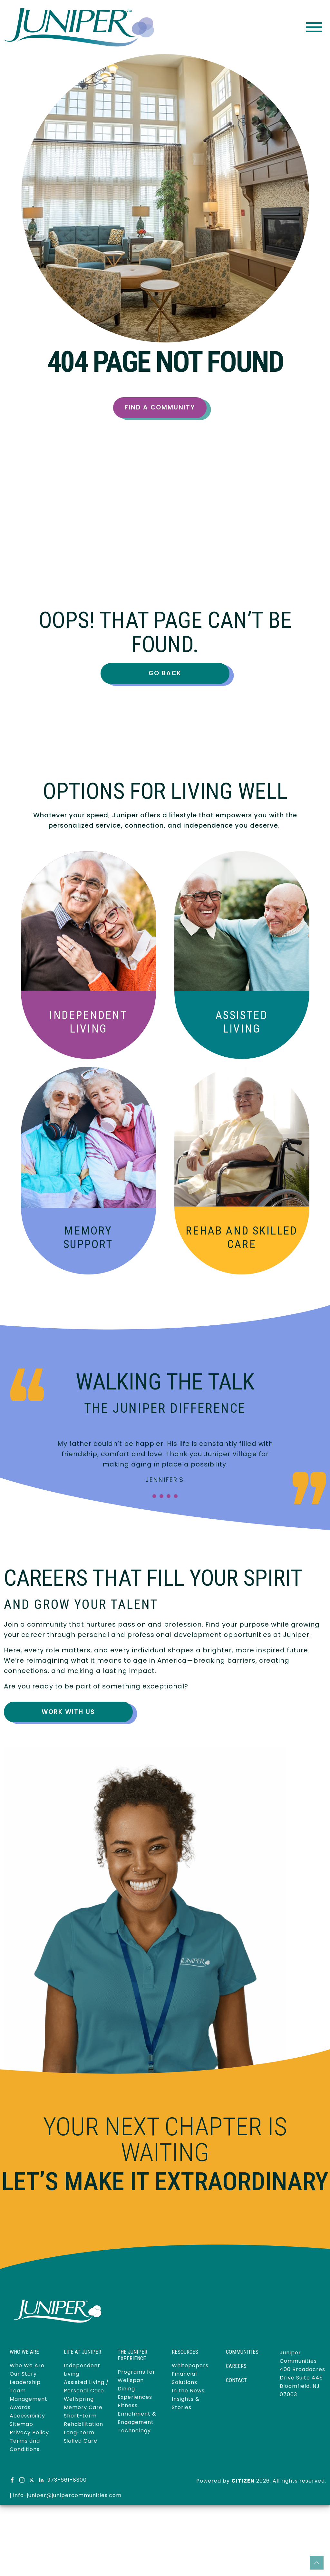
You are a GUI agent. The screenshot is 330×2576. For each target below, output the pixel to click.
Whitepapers (190, 2365)
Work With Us (68, 1711)
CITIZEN (243, 2481)
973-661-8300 (67, 2480)
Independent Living (88, 1022)
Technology (134, 2430)
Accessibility (27, 2415)
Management (28, 2399)
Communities (242, 2352)
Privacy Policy (29, 2432)
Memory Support (88, 1237)
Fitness (128, 2405)
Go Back (165, 673)
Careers (236, 2366)
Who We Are (27, 2365)
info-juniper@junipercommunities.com (67, 2495)
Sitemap (21, 2424)
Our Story (23, 2374)
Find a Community (160, 407)
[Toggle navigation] (314, 27)
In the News (188, 2390)
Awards (20, 2407)
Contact (236, 2380)
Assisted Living (242, 1022)
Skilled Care (241, 1237)
